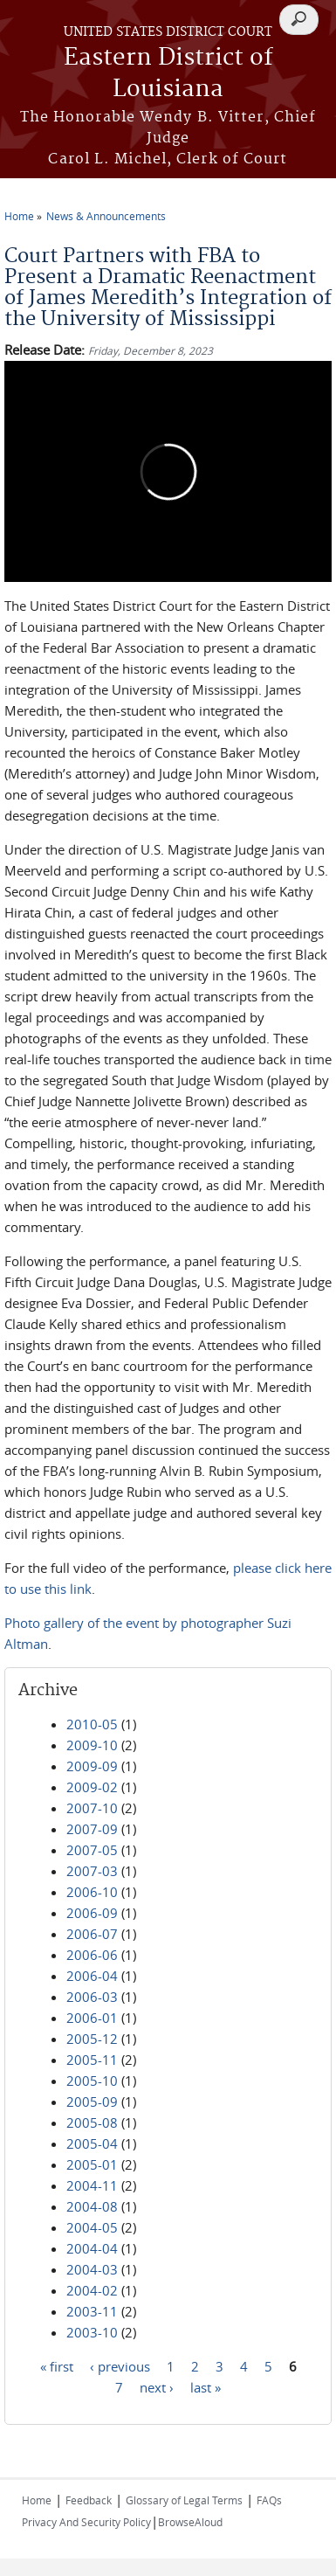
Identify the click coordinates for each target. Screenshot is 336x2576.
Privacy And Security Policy (86, 2522)
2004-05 (92, 2227)
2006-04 (92, 1975)
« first (56, 2366)
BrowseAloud (190, 2522)
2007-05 (92, 1850)
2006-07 (92, 1933)
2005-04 (92, 2143)
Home (19, 216)
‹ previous (120, 2366)
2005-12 (92, 2038)
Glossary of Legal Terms (184, 2500)
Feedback (88, 2500)
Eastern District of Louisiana (168, 74)
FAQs (269, 2500)
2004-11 (92, 2185)
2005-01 (92, 2164)
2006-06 (92, 1954)
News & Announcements (106, 216)
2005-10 (92, 2080)
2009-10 (92, 1745)
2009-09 (92, 1766)
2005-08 (92, 2122)
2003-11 (92, 2311)
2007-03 (92, 1871)
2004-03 (92, 2269)
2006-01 (92, 2017)
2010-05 (92, 1724)
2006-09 (92, 1913)
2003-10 (92, 2332)
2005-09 (92, 2101)
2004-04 (92, 2248)
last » (205, 2387)
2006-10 (92, 1892)
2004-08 (92, 2206)
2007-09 (92, 1829)
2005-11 (92, 2059)
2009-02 (92, 1787)
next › (157, 2387)
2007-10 (92, 1808)
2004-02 (92, 2290)
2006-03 (92, 1996)
